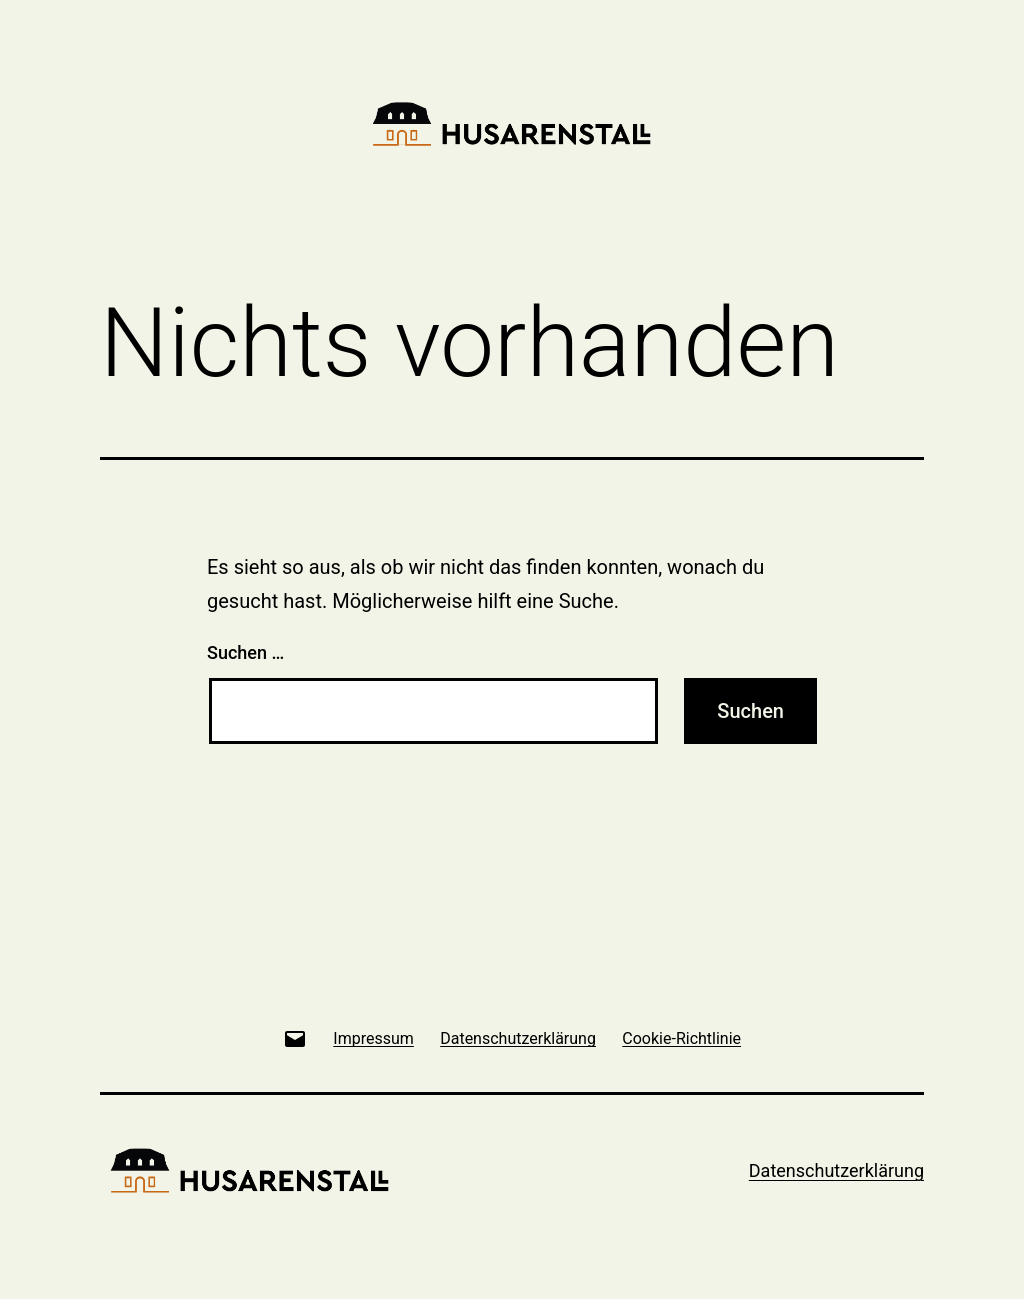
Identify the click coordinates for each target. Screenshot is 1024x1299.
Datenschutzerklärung (836, 1170)
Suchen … (245, 652)
